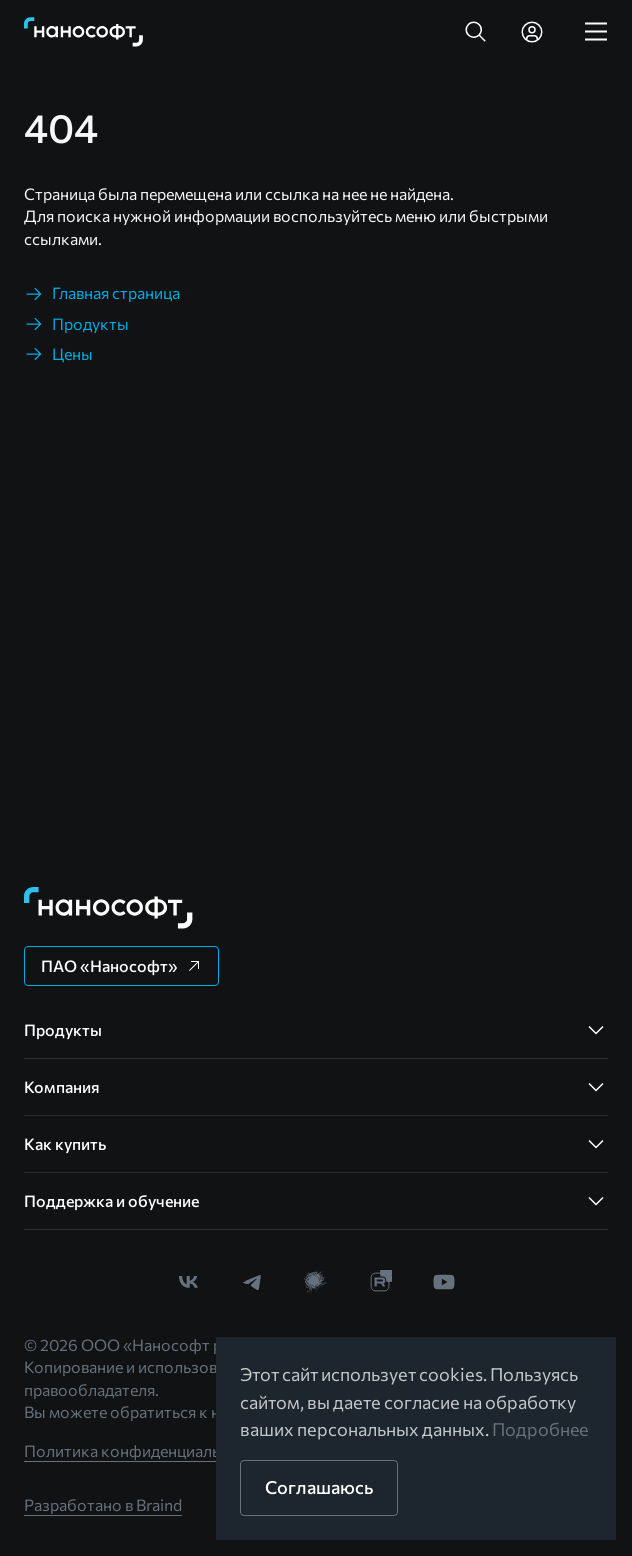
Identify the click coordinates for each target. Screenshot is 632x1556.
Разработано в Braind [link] (103, 1504)
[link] (84, 32)
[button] (476, 32)
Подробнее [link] (541, 1429)
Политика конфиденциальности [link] (144, 1450)
